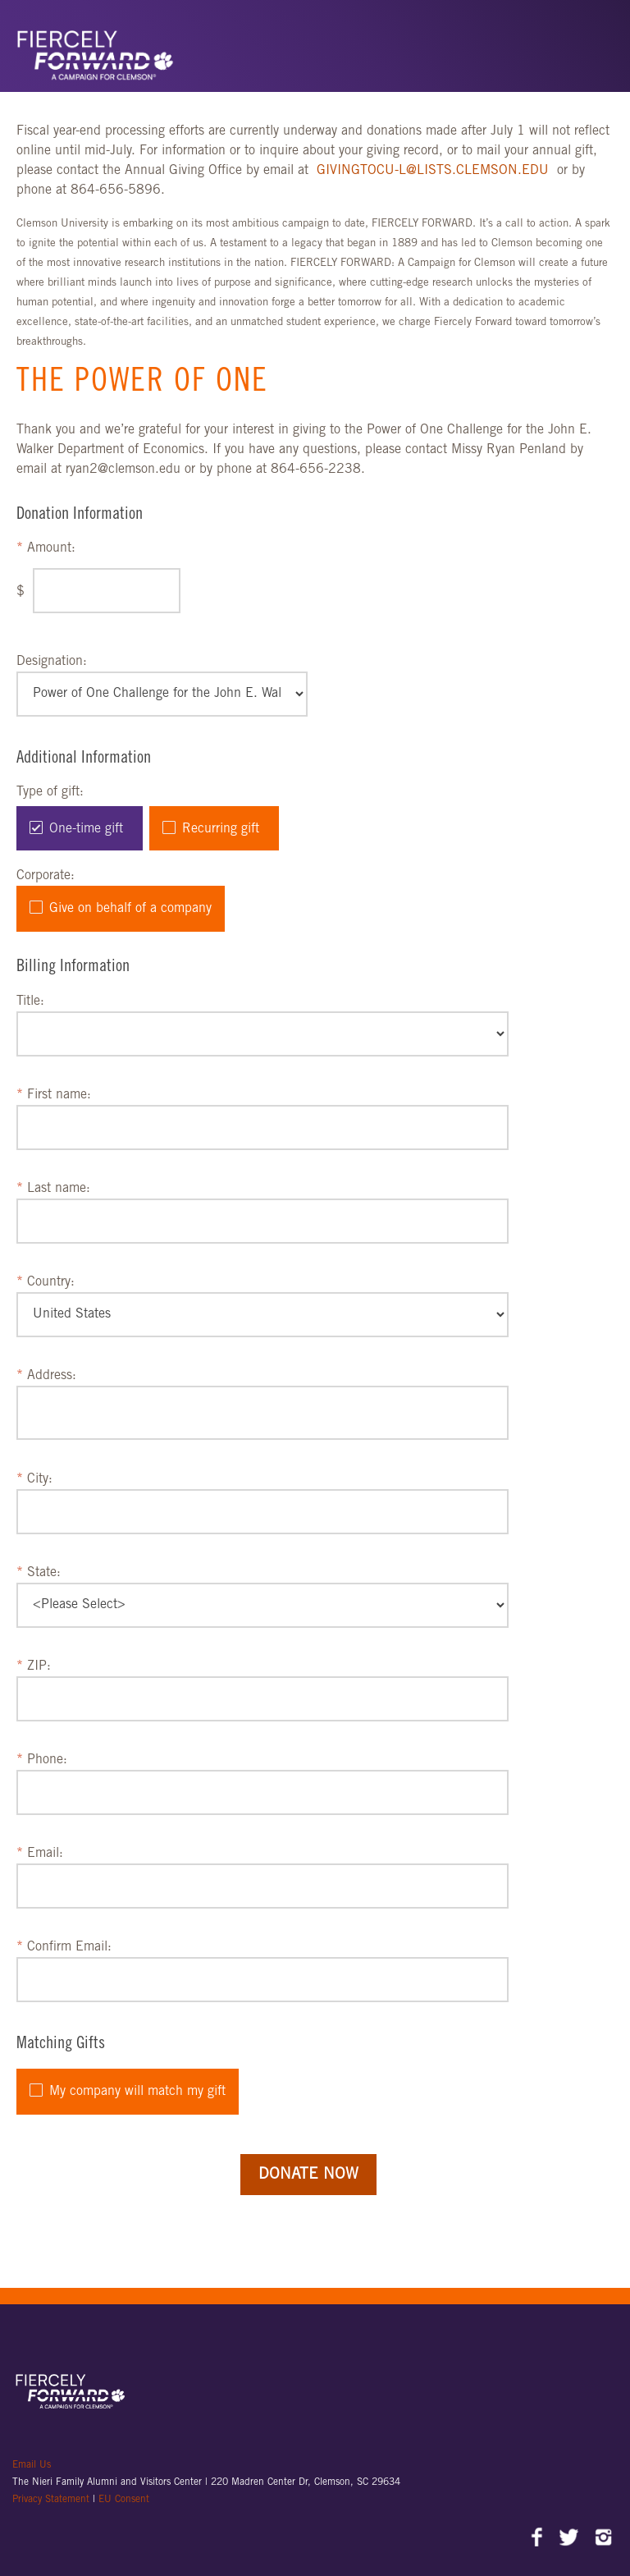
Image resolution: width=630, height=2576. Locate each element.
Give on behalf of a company (130, 908)
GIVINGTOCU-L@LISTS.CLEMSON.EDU (435, 170)
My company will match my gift (137, 2091)
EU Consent (123, 2500)
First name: (59, 1095)
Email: (45, 1853)
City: (39, 1479)
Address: (51, 1375)
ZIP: (39, 1666)
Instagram (603, 2539)
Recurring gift (220, 829)
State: (44, 1572)
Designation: (51, 661)
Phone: (47, 1760)
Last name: (58, 1188)
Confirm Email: (69, 1947)
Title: (30, 1001)
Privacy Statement (52, 2500)
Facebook (537, 2539)
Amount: (51, 548)
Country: (51, 1282)
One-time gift (86, 829)
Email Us (31, 2465)
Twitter (570, 2539)
